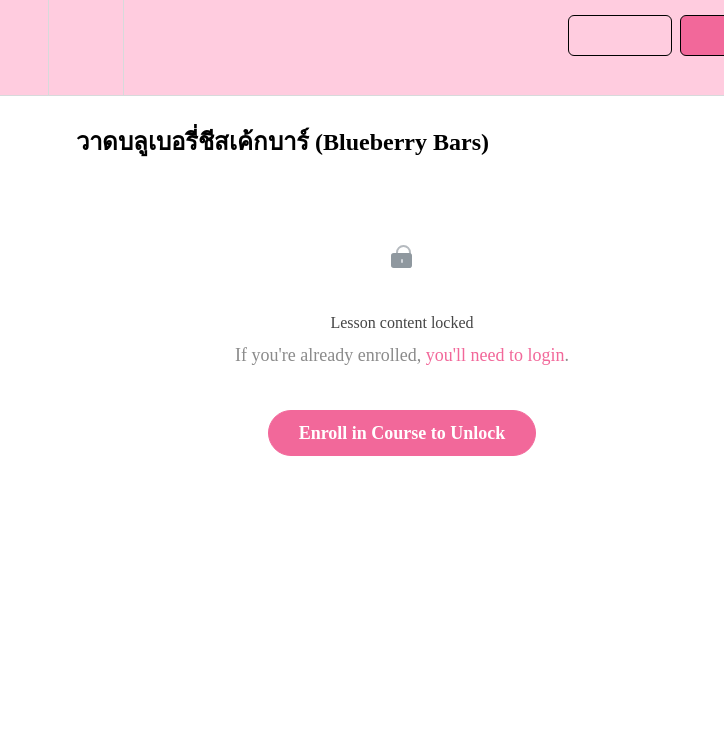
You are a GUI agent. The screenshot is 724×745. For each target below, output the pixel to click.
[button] (24, 47)
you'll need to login (495, 355)
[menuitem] (85, 47)
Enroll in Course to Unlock (402, 433)
